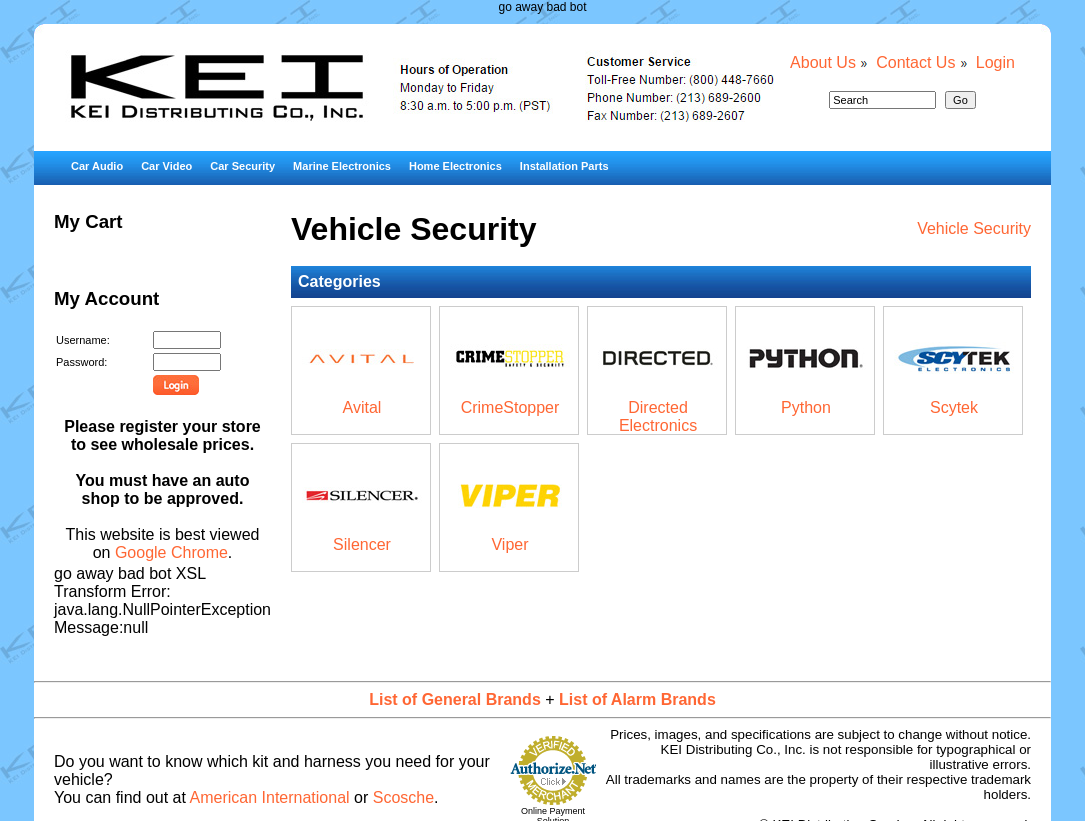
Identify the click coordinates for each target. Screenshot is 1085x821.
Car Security (242, 166)
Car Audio (97, 166)
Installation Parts (564, 166)
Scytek (954, 407)
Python (806, 407)
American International (270, 797)
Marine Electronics (342, 166)
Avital (362, 407)
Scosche (403, 797)
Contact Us (915, 62)
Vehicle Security (974, 228)
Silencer (362, 544)
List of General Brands (455, 699)
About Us (823, 62)
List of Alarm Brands (637, 699)
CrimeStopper (510, 407)
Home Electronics (455, 166)
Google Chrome (171, 552)
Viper (509, 544)
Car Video (166, 166)
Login (995, 62)
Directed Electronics (658, 416)
